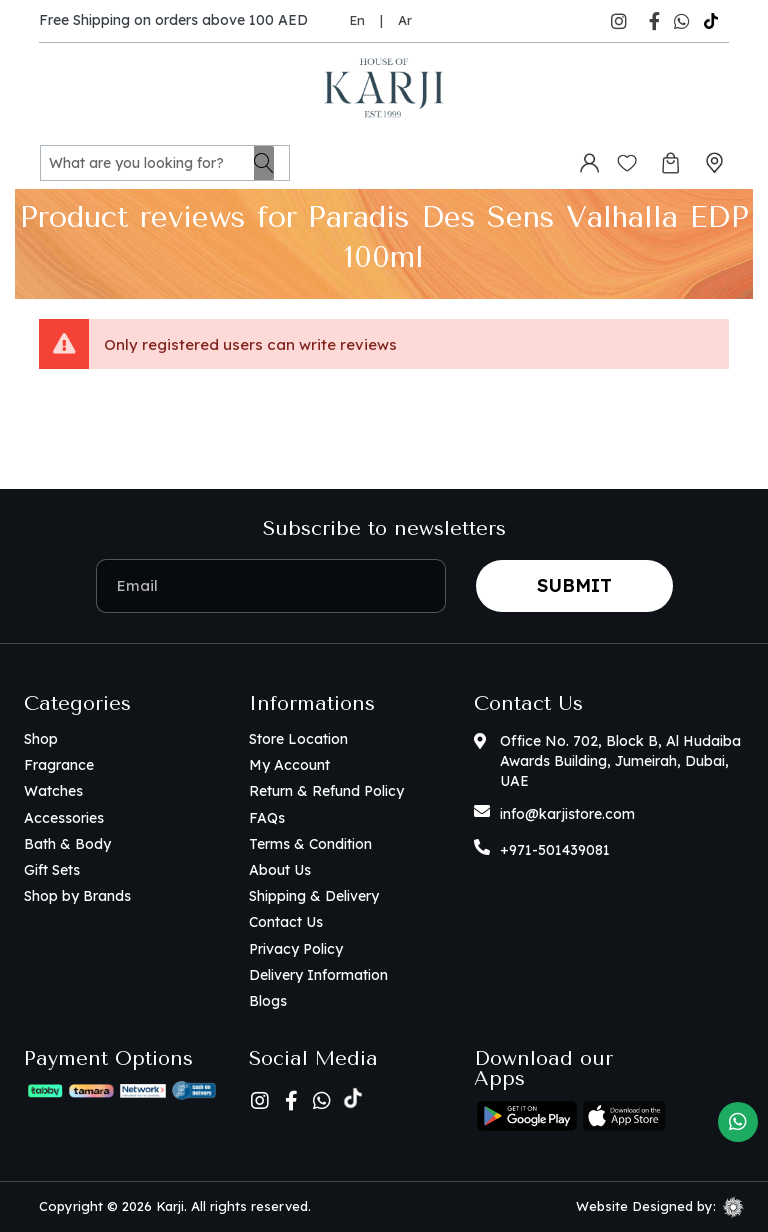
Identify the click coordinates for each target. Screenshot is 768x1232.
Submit (574, 585)
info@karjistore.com (567, 814)
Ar (405, 20)
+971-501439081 (555, 850)
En (357, 20)
